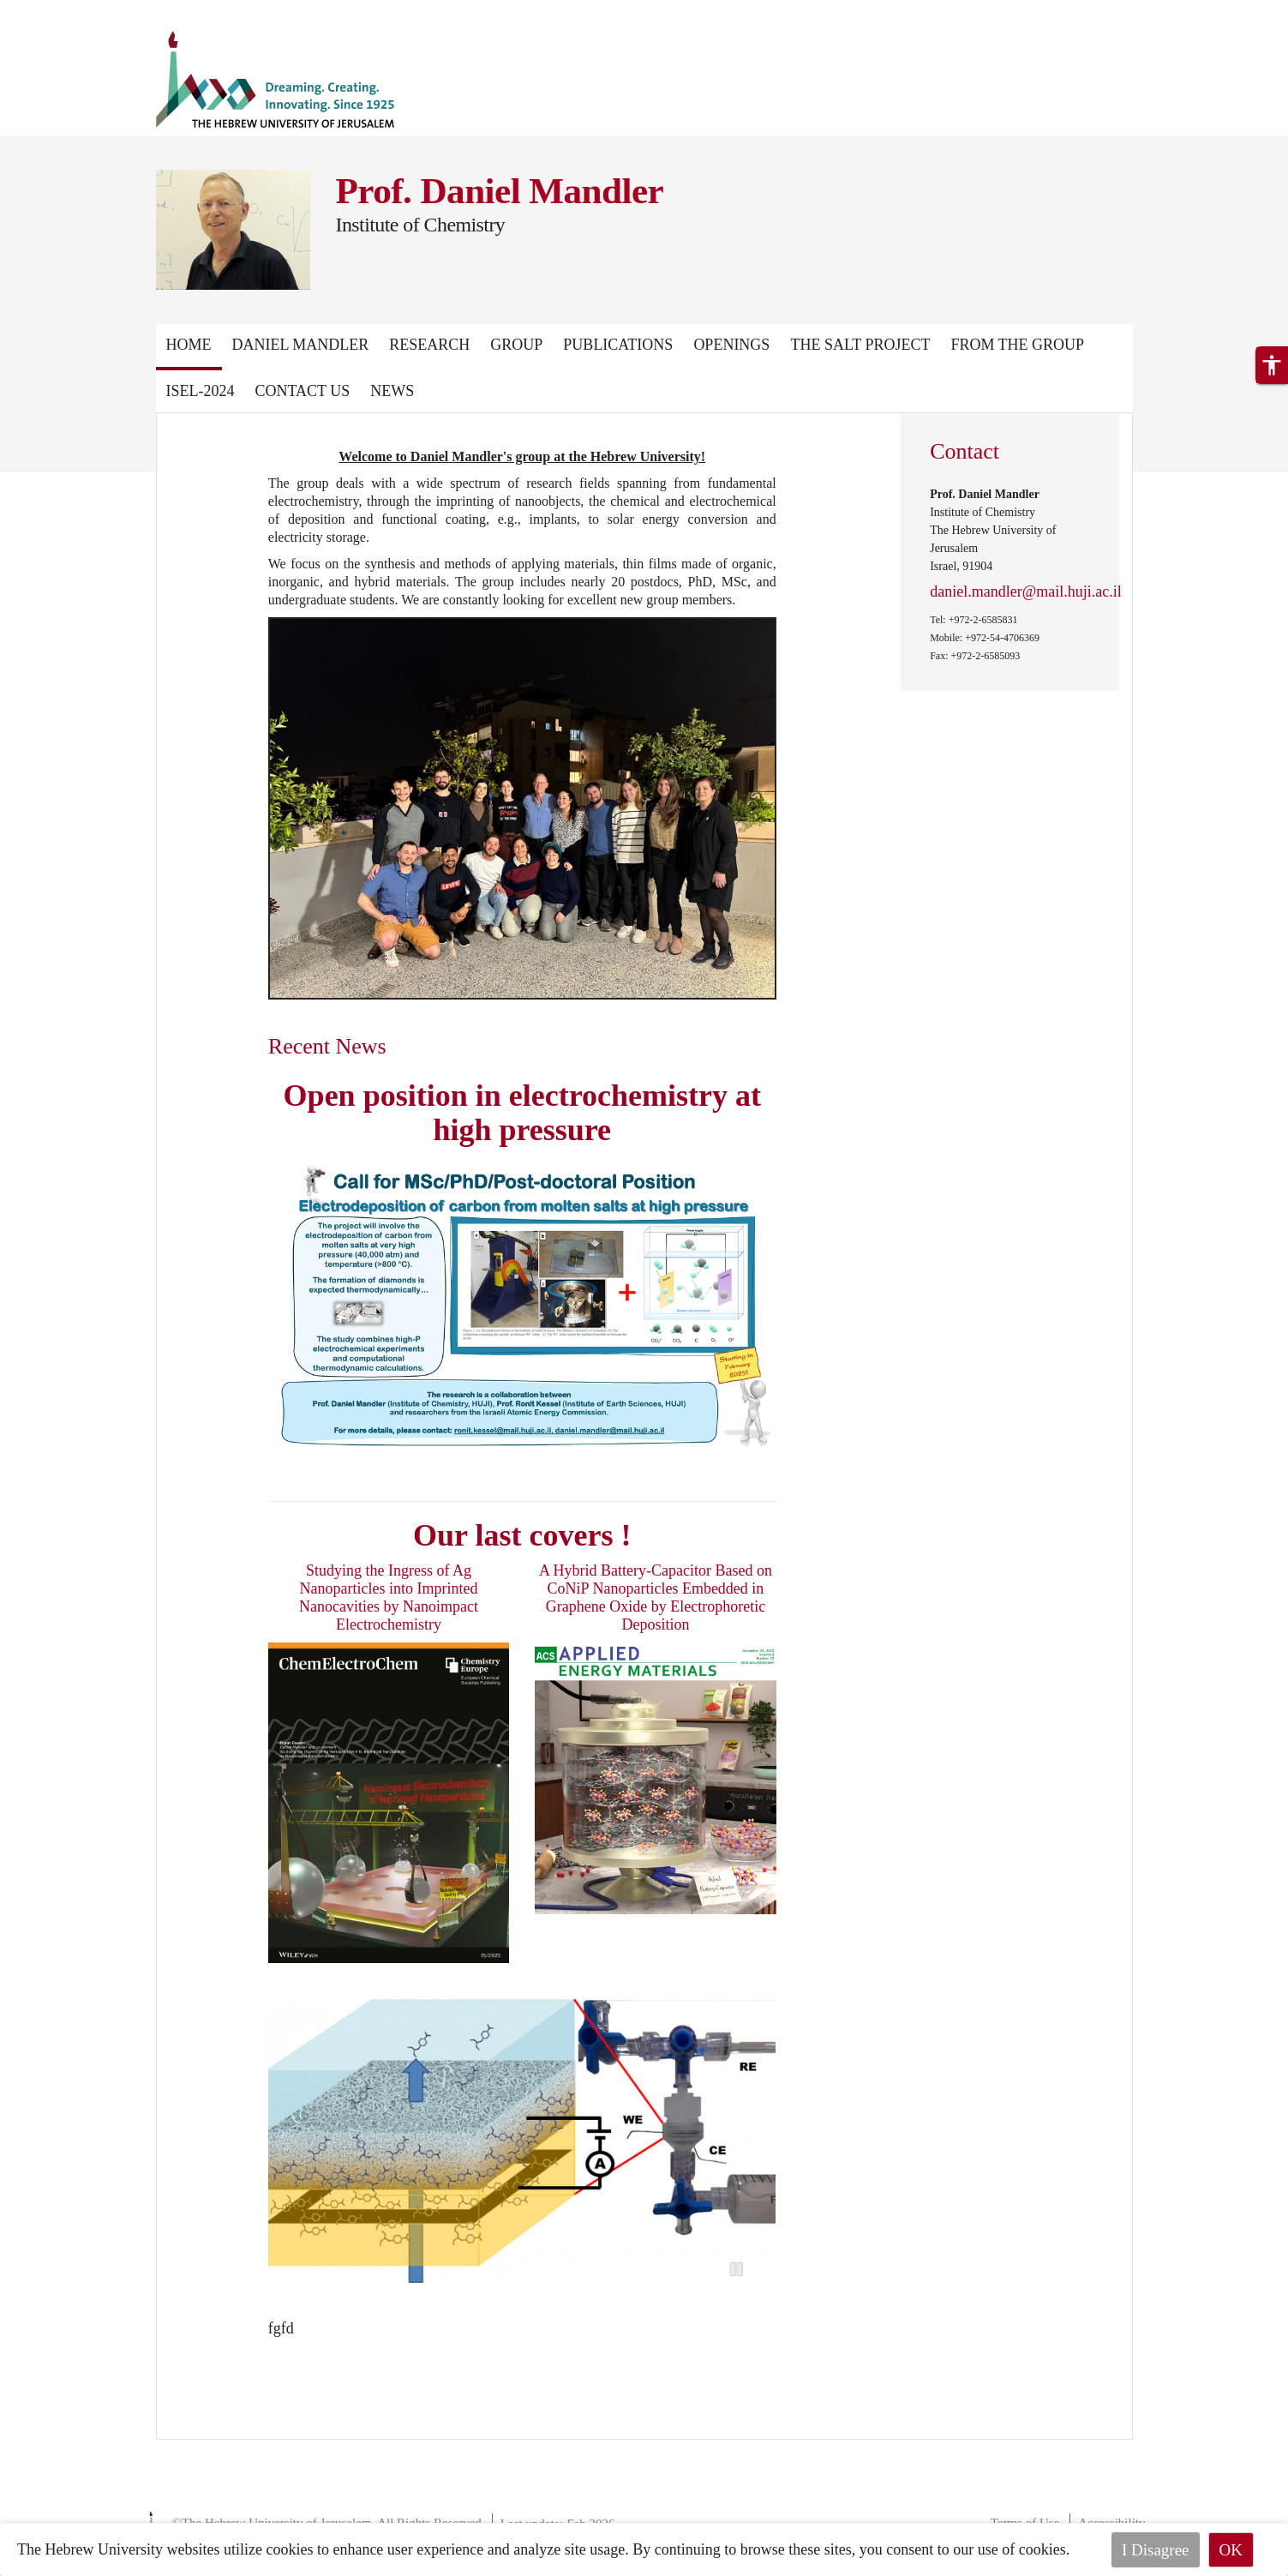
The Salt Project (860, 344)
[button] (1271, 365)
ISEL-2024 (200, 390)
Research (429, 344)
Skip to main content (64, 10)
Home (189, 344)
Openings (731, 344)
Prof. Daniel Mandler (500, 191)
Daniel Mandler (300, 344)
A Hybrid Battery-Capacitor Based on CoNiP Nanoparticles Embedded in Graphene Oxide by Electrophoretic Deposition (655, 1597)
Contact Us (302, 390)
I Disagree (1155, 2550)
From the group (1017, 344)
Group (516, 344)
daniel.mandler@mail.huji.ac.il (1026, 591)
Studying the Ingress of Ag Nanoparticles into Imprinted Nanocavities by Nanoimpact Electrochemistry (388, 1597)
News (392, 390)
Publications (618, 344)
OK (1231, 2550)
